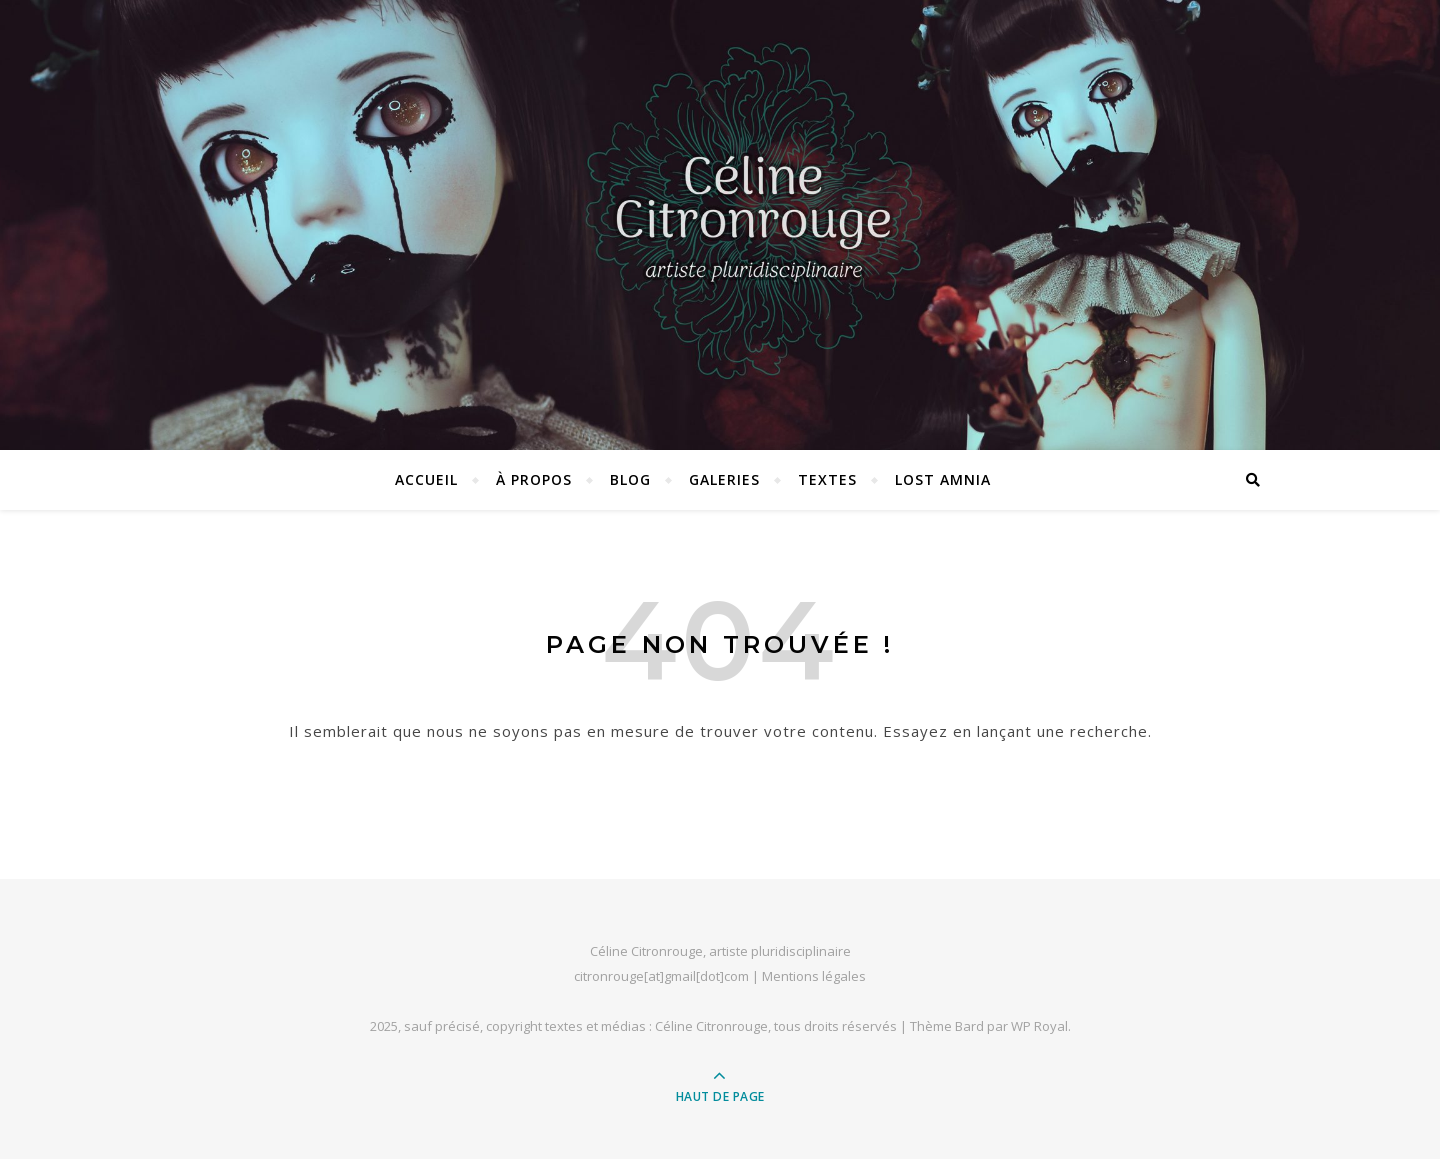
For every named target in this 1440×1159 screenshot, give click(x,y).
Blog (630, 479)
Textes (827, 479)
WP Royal (1039, 1026)
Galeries (724, 479)
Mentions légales (814, 976)
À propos (534, 479)
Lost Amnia (943, 479)
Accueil (426, 479)
